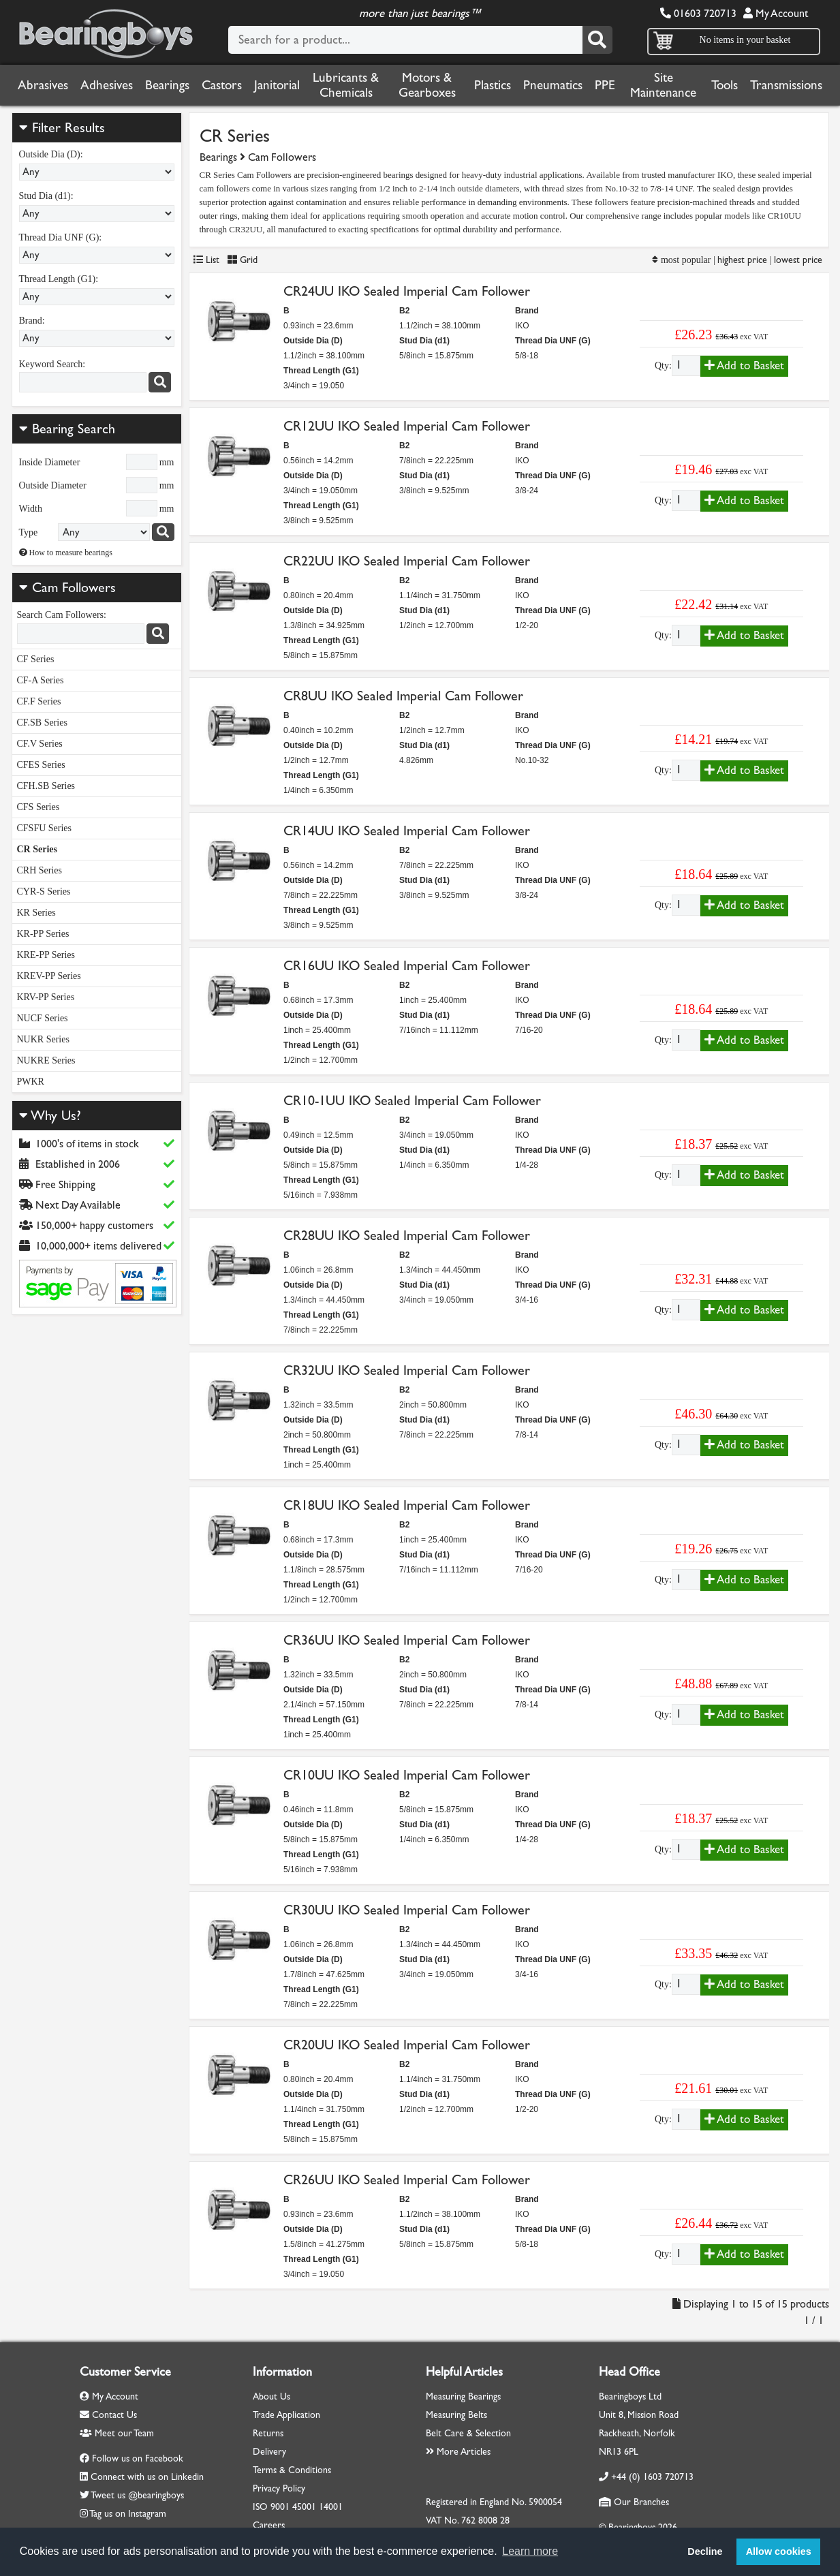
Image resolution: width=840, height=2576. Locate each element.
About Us (271, 2396)
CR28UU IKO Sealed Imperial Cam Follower (406, 1235)
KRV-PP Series (46, 997)
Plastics (492, 85)
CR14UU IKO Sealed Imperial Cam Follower (406, 831)
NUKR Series (43, 1039)
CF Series (36, 659)
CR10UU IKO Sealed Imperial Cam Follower (406, 1775)
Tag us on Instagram (127, 2513)
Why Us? (50, 1115)
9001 (280, 2507)
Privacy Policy (279, 2488)
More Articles (458, 2451)
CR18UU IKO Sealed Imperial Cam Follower (406, 1505)
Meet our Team (117, 2433)
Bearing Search (67, 429)
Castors (222, 85)
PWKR (30, 1081)
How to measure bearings (65, 552)
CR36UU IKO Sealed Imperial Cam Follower (406, 1640)
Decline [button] (704, 2551)
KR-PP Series (43, 934)
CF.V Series (40, 744)
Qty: (663, 365)
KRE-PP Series (46, 955)
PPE (605, 85)
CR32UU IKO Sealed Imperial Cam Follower (406, 1370)
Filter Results (62, 128)
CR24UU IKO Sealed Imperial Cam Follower (406, 291)
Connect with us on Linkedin (147, 2477)
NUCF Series (42, 1018)
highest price (742, 260)
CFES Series (41, 765)
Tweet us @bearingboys (137, 2495)
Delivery (269, 2451)
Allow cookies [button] (778, 2551)
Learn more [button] (530, 2551)
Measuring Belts (456, 2415)
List (206, 260)
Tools (724, 85)
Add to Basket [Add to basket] (744, 365)
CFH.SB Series (46, 786)
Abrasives (43, 85)
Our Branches (634, 2502)
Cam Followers (74, 587)
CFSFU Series (44, 828)
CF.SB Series (42, 722)
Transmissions (786, 85)
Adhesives (106, 85)
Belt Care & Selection (468, 2433)
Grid (243, 260)
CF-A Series (40, 680)
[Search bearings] (163, 532)
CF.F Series (39, 701)
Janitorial (277, 85)
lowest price (798, 260)
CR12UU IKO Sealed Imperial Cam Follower (406, 426)
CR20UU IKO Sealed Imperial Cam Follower (406, 2045)
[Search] (597, 40)
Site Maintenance (663, 85)
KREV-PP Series (49, 976)
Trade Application (286, 2415)
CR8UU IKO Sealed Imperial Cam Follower (403, 696)
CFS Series (38, 807)
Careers (269, 2525)
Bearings (167, 85)
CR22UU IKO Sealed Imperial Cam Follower (406, 561)
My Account (775, 13)
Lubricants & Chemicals (346, 85)
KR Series (36, 912)
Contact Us (108, 2415)
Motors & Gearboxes (427, 85)
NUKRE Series (46, 1060)
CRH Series (40, 870)
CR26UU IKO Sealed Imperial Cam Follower (406, 2180)
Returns (268, 2433)
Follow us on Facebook (137, 2458)
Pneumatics (552, 85)
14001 (331, 2507)
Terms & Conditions (292, 2470)
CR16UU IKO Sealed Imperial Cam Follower (406, 966)
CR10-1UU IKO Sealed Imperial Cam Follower (412, 1100)
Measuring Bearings (463, 2396)
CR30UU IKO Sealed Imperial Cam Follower (406, 1910)
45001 (304, 2507)
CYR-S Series (44, 891)
